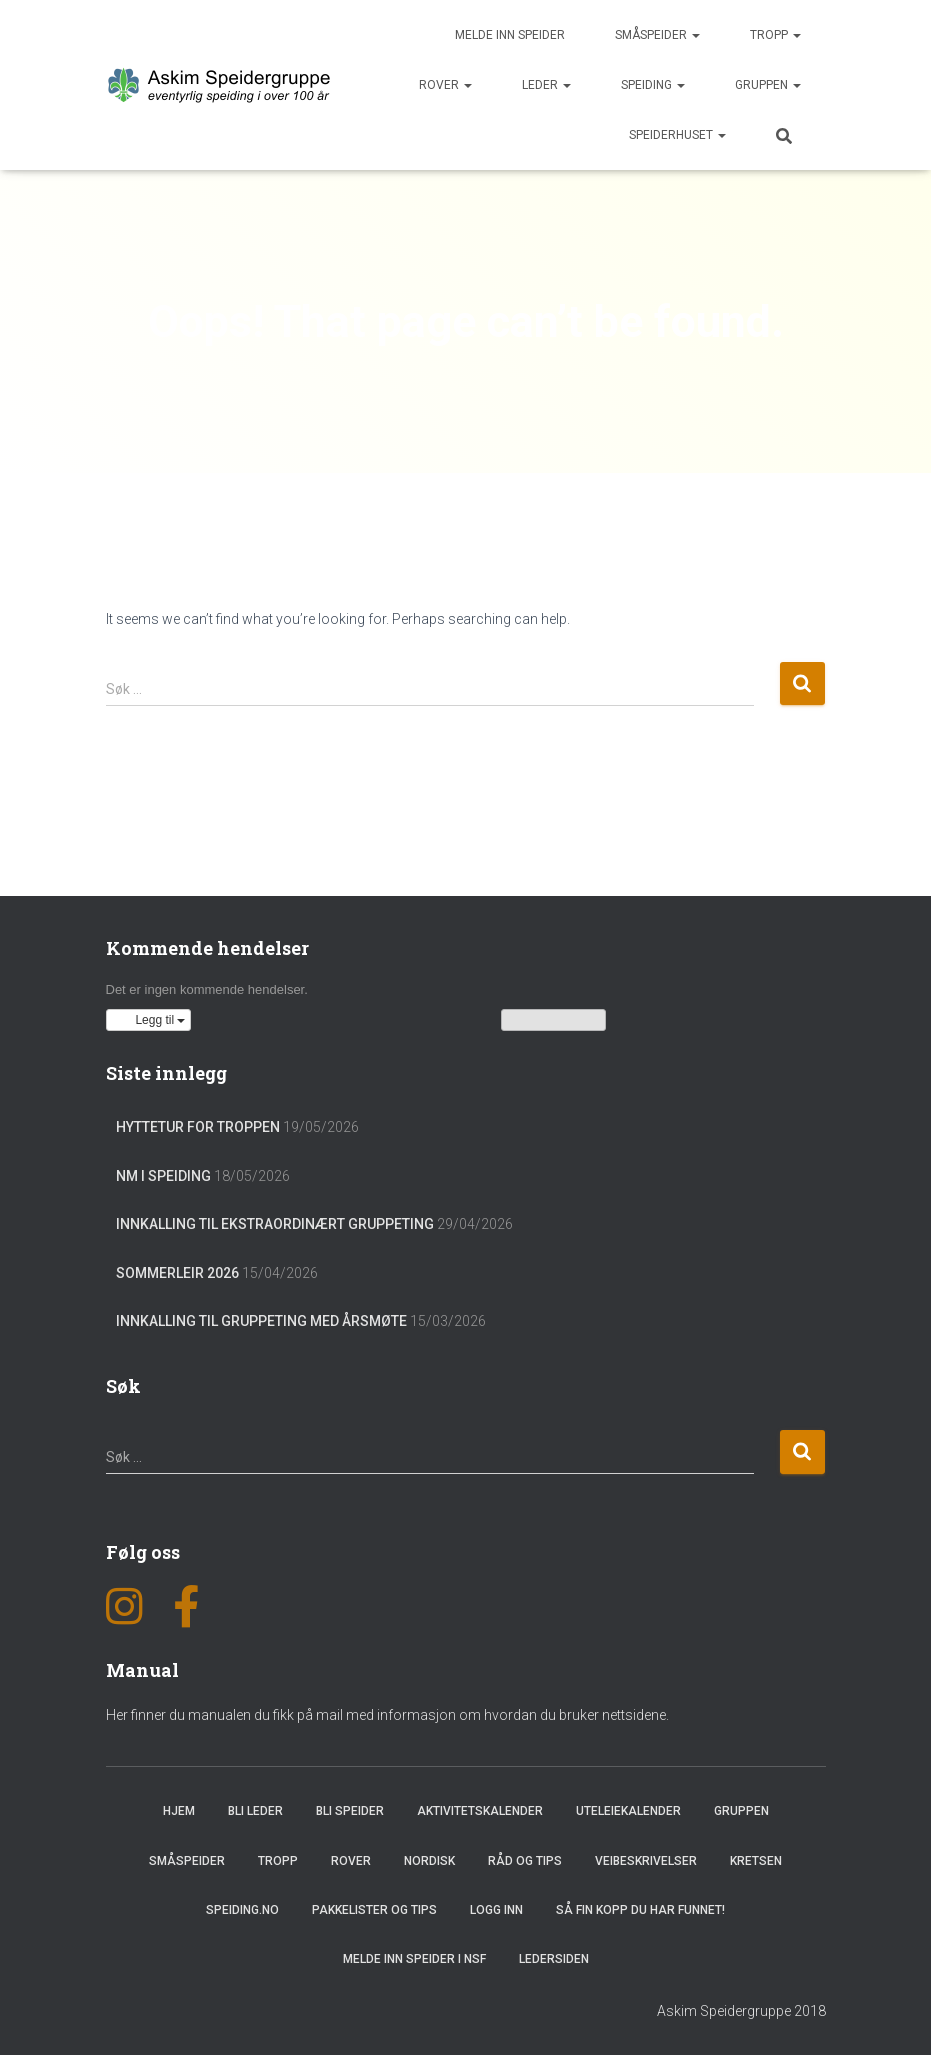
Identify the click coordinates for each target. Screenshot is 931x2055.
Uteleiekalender (628, 1811)
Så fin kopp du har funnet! (640, 1910)
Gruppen (768, 85)
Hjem (179, 1811)
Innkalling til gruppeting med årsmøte (261, 1321)
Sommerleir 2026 (177, 1273)
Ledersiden (554, 1959)
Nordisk (429, 1861)
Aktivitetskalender (480, 1811)
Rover (445, 85)
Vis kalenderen (553, 1020)
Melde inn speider (510, 35)
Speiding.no (242, 1910)
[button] (149, 1020)
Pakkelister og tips (374, 1910)
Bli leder (255, 1811)
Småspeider (657, 35)
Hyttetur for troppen (198, 1127)
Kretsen (756, 1861)
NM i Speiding (163, 1176)
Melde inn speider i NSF (414, 1959)
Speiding (653, 85)
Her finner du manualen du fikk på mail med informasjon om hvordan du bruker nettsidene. (387, 1715)
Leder (546, 85)
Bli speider (350, 1811)
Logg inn (496, 1910)
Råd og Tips (525, 1861)
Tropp (775, 35)
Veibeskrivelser (646, 1861)
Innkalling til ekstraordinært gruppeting (275, 1224)
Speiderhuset (677, 135)
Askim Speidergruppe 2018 (741, 2011)
